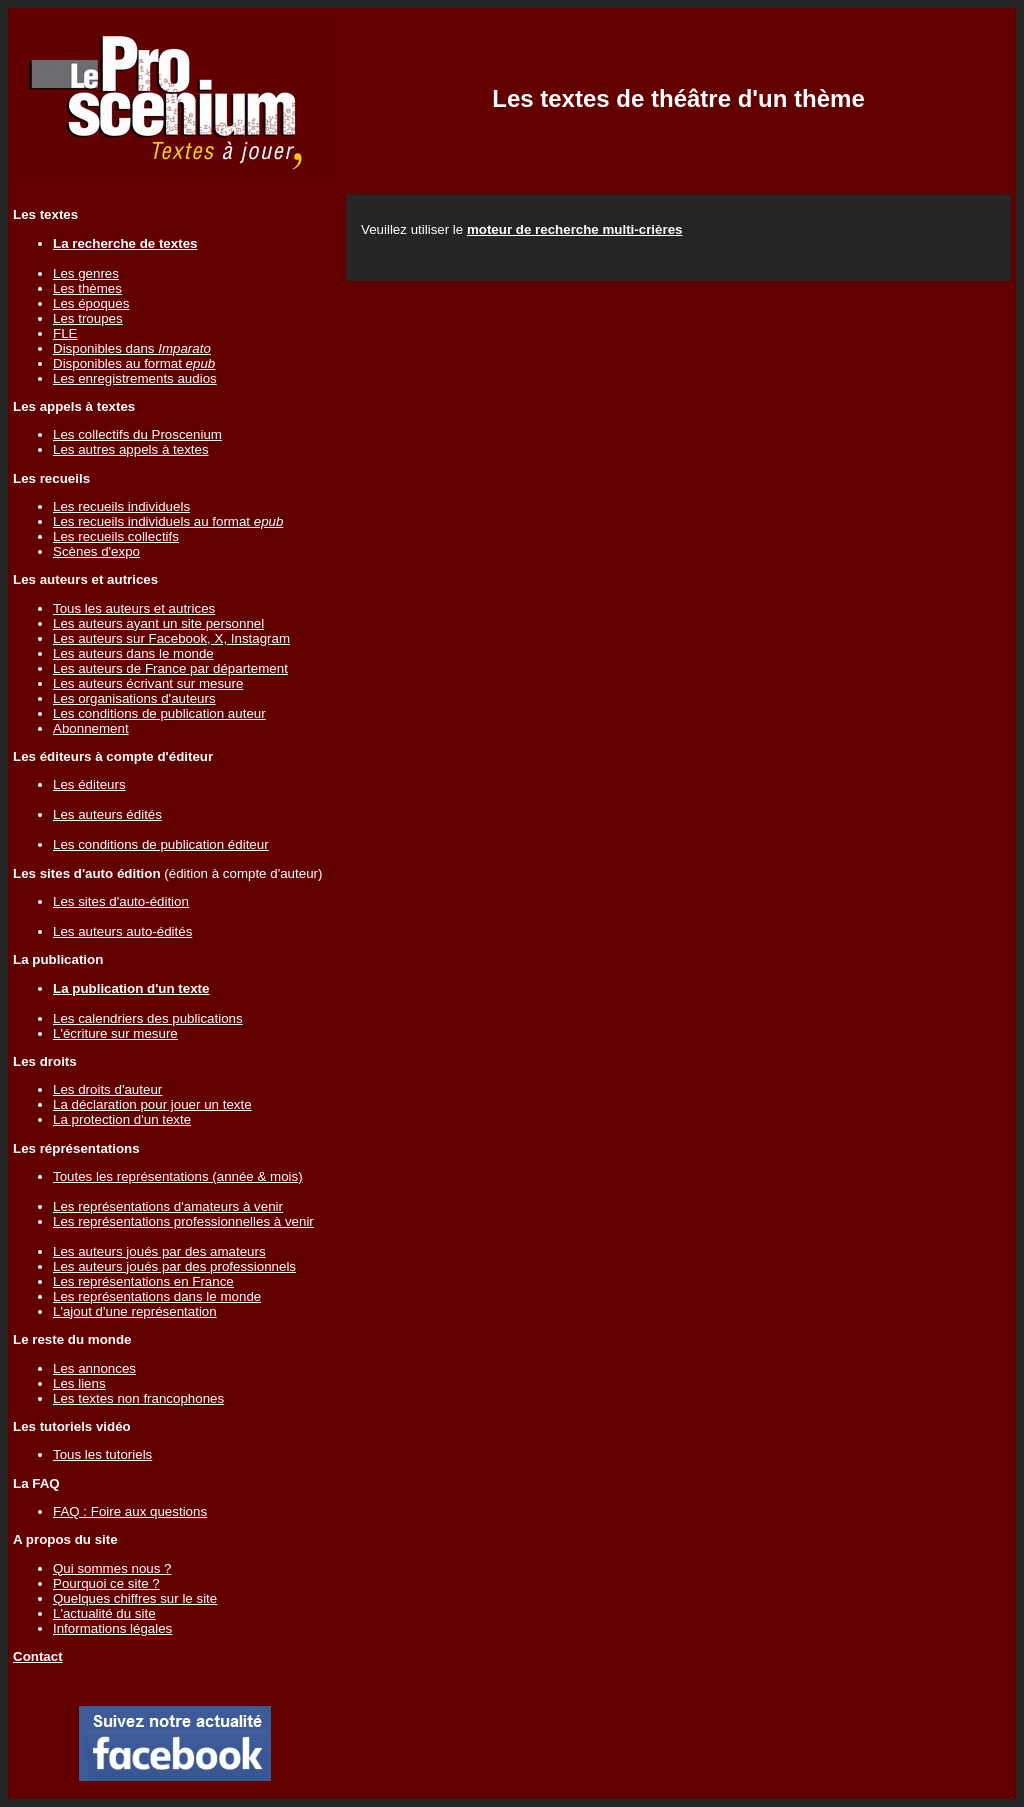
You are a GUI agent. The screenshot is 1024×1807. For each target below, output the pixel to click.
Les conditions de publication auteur (159, 713)
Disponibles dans (132, 348)
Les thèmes (87, 288)
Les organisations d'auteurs (134, 698)
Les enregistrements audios (135, 378)
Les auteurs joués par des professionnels (174, 1266)
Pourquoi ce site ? (106, 1583)
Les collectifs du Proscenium (137, 434)
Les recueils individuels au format (168, 521)
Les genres (86, 273)
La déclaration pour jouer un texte (152, 1104)
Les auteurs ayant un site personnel (158, 623)
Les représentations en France (143, 1281)
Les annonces (94, 1368)
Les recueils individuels (121, 506)
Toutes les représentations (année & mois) (178, 1176)
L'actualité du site (104, 1613)
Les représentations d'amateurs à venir (168, 1206)
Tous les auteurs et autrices (134, 608)
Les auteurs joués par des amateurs (159, 1251)
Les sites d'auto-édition (121, 901)
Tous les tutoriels (102, 1454)
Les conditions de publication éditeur (161, 844)
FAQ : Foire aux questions (130, 1511)
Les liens (79, 1383)
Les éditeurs (89, 784)
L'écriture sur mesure (115, 1033)
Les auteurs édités (107, 814)
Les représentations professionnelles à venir (183, 1221)
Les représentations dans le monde (157, 1296)
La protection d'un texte (122, 1119)
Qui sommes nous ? (112, 1568)
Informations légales (112, 1628)
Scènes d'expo (96, 551)
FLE (65, 333)
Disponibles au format (134, 363)
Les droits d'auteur (107, 1089)
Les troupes (88, 318)
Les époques (91, 303)
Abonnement (91, 728)
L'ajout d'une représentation (135, 1311)
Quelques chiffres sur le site (135, 1598)
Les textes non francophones (138, 1398)
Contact (38, 1656)
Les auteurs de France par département (170, 668)
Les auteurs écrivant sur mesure (148, 683)
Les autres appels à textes (131, 449)
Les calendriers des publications (148, 1018)
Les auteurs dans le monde (133, 653)
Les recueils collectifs (116, 536)
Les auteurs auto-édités (122, 931)
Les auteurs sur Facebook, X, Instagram (171, 638)
